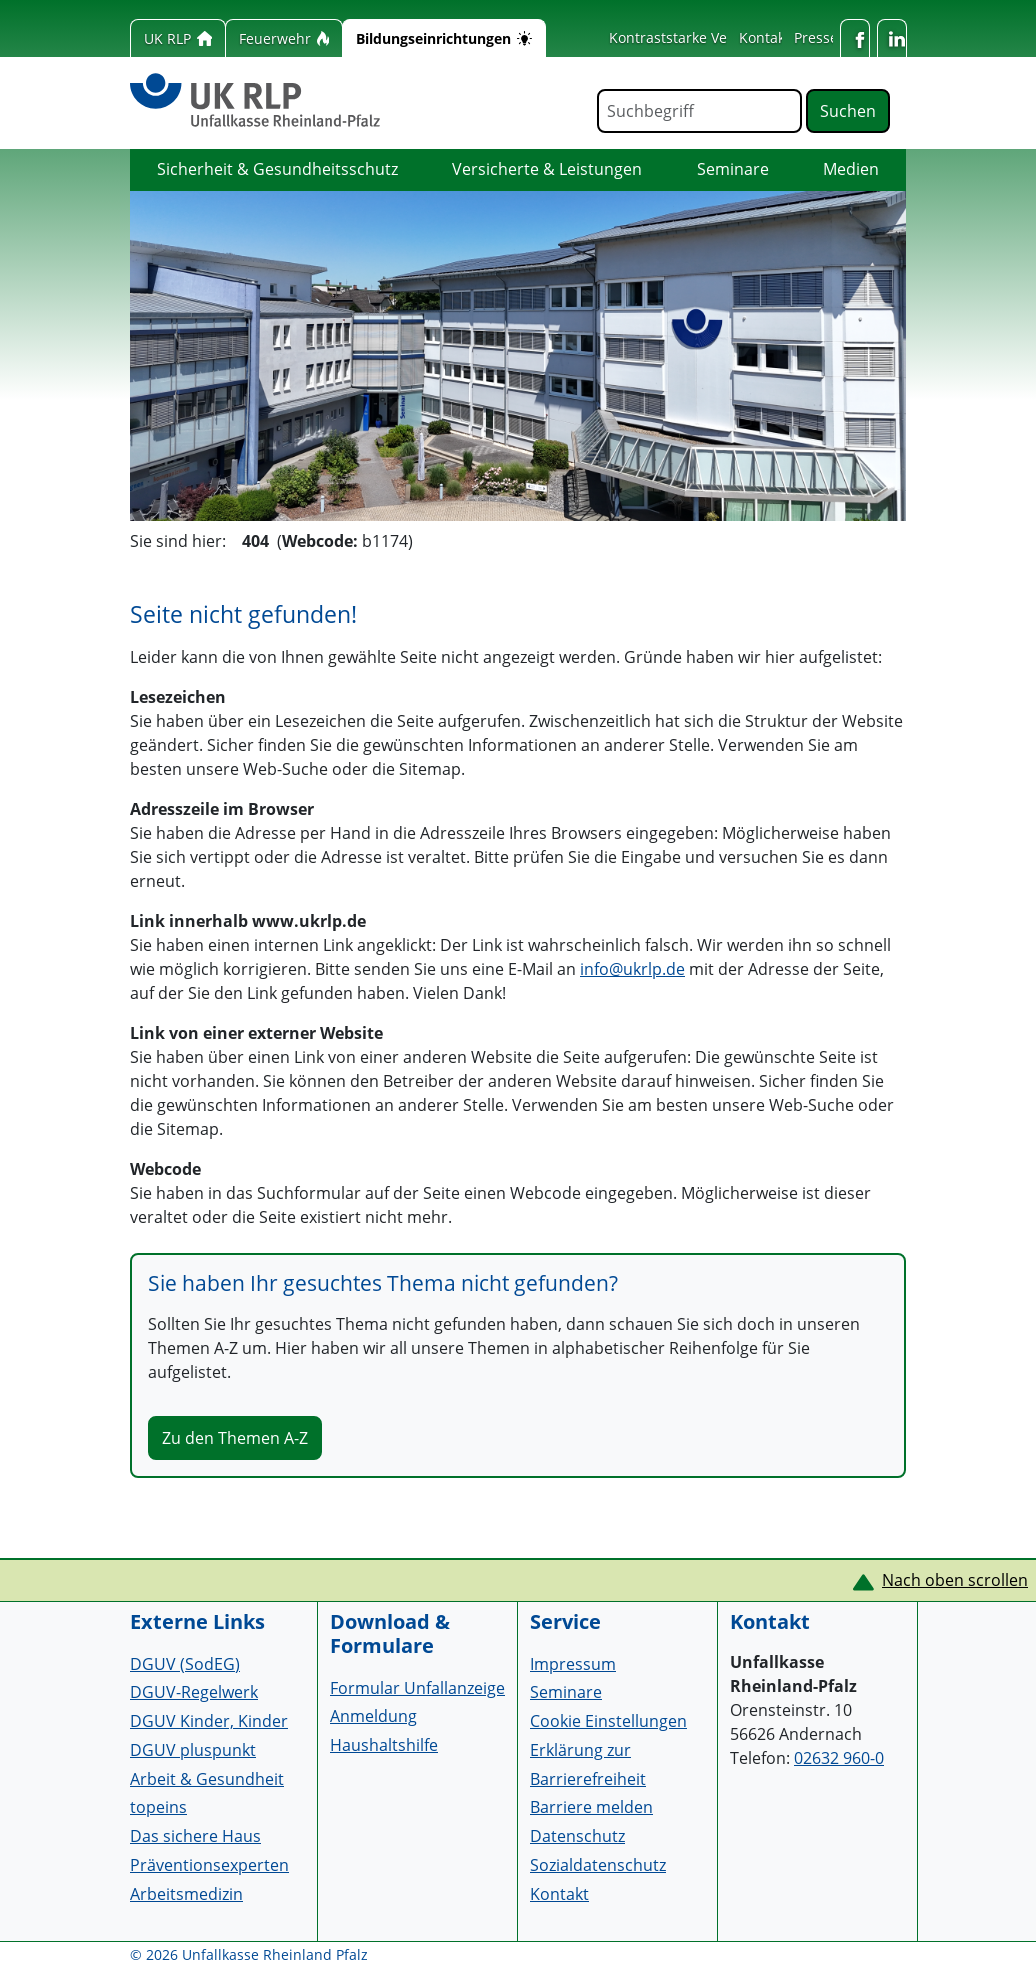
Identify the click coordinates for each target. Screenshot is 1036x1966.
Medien (851, 169)
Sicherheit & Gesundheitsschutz (277, 169)
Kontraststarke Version (685, 37)
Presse (816, 37)
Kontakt (764, 37)
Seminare (733, 169)
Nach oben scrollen (955, 1580)
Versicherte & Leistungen (547, 169)
